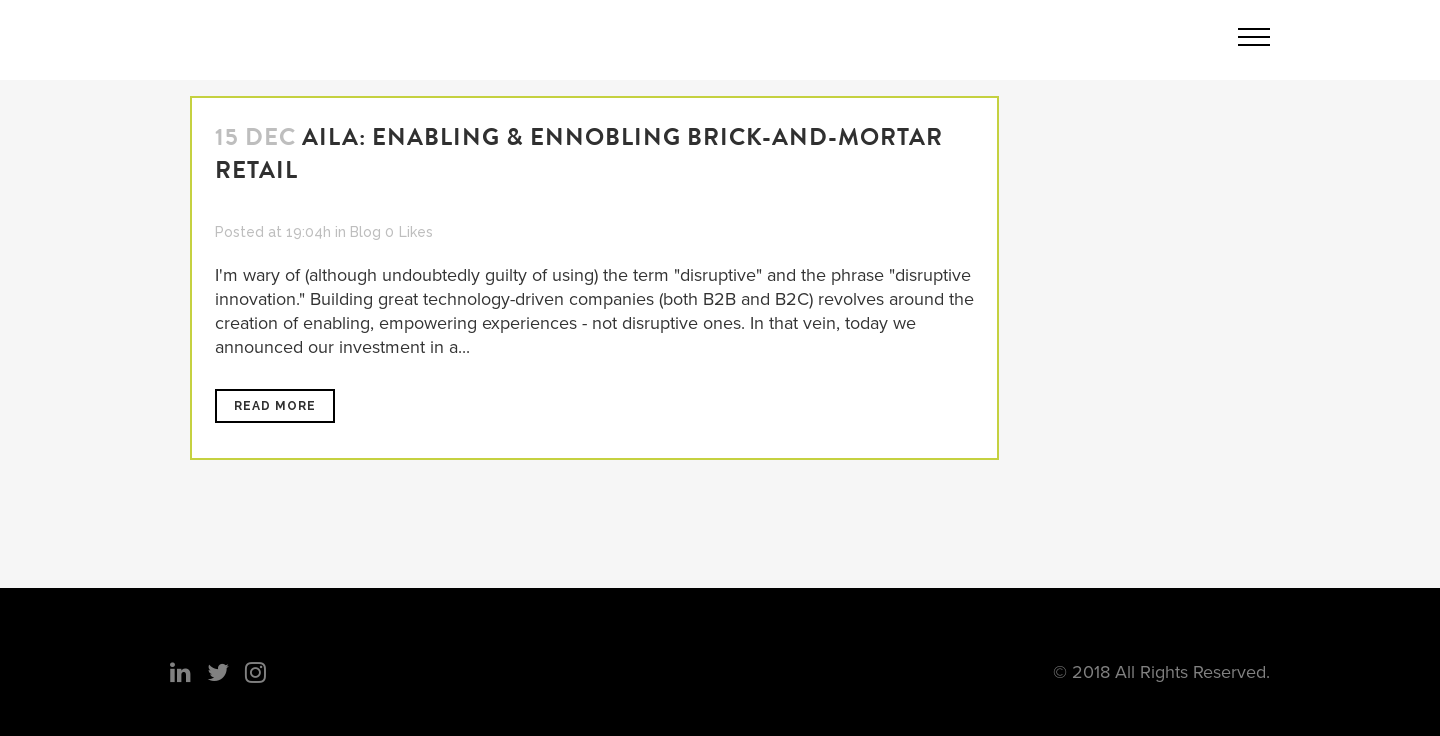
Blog (365, 232)
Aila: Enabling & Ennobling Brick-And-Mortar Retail (579, 153)
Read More (275, 406)
